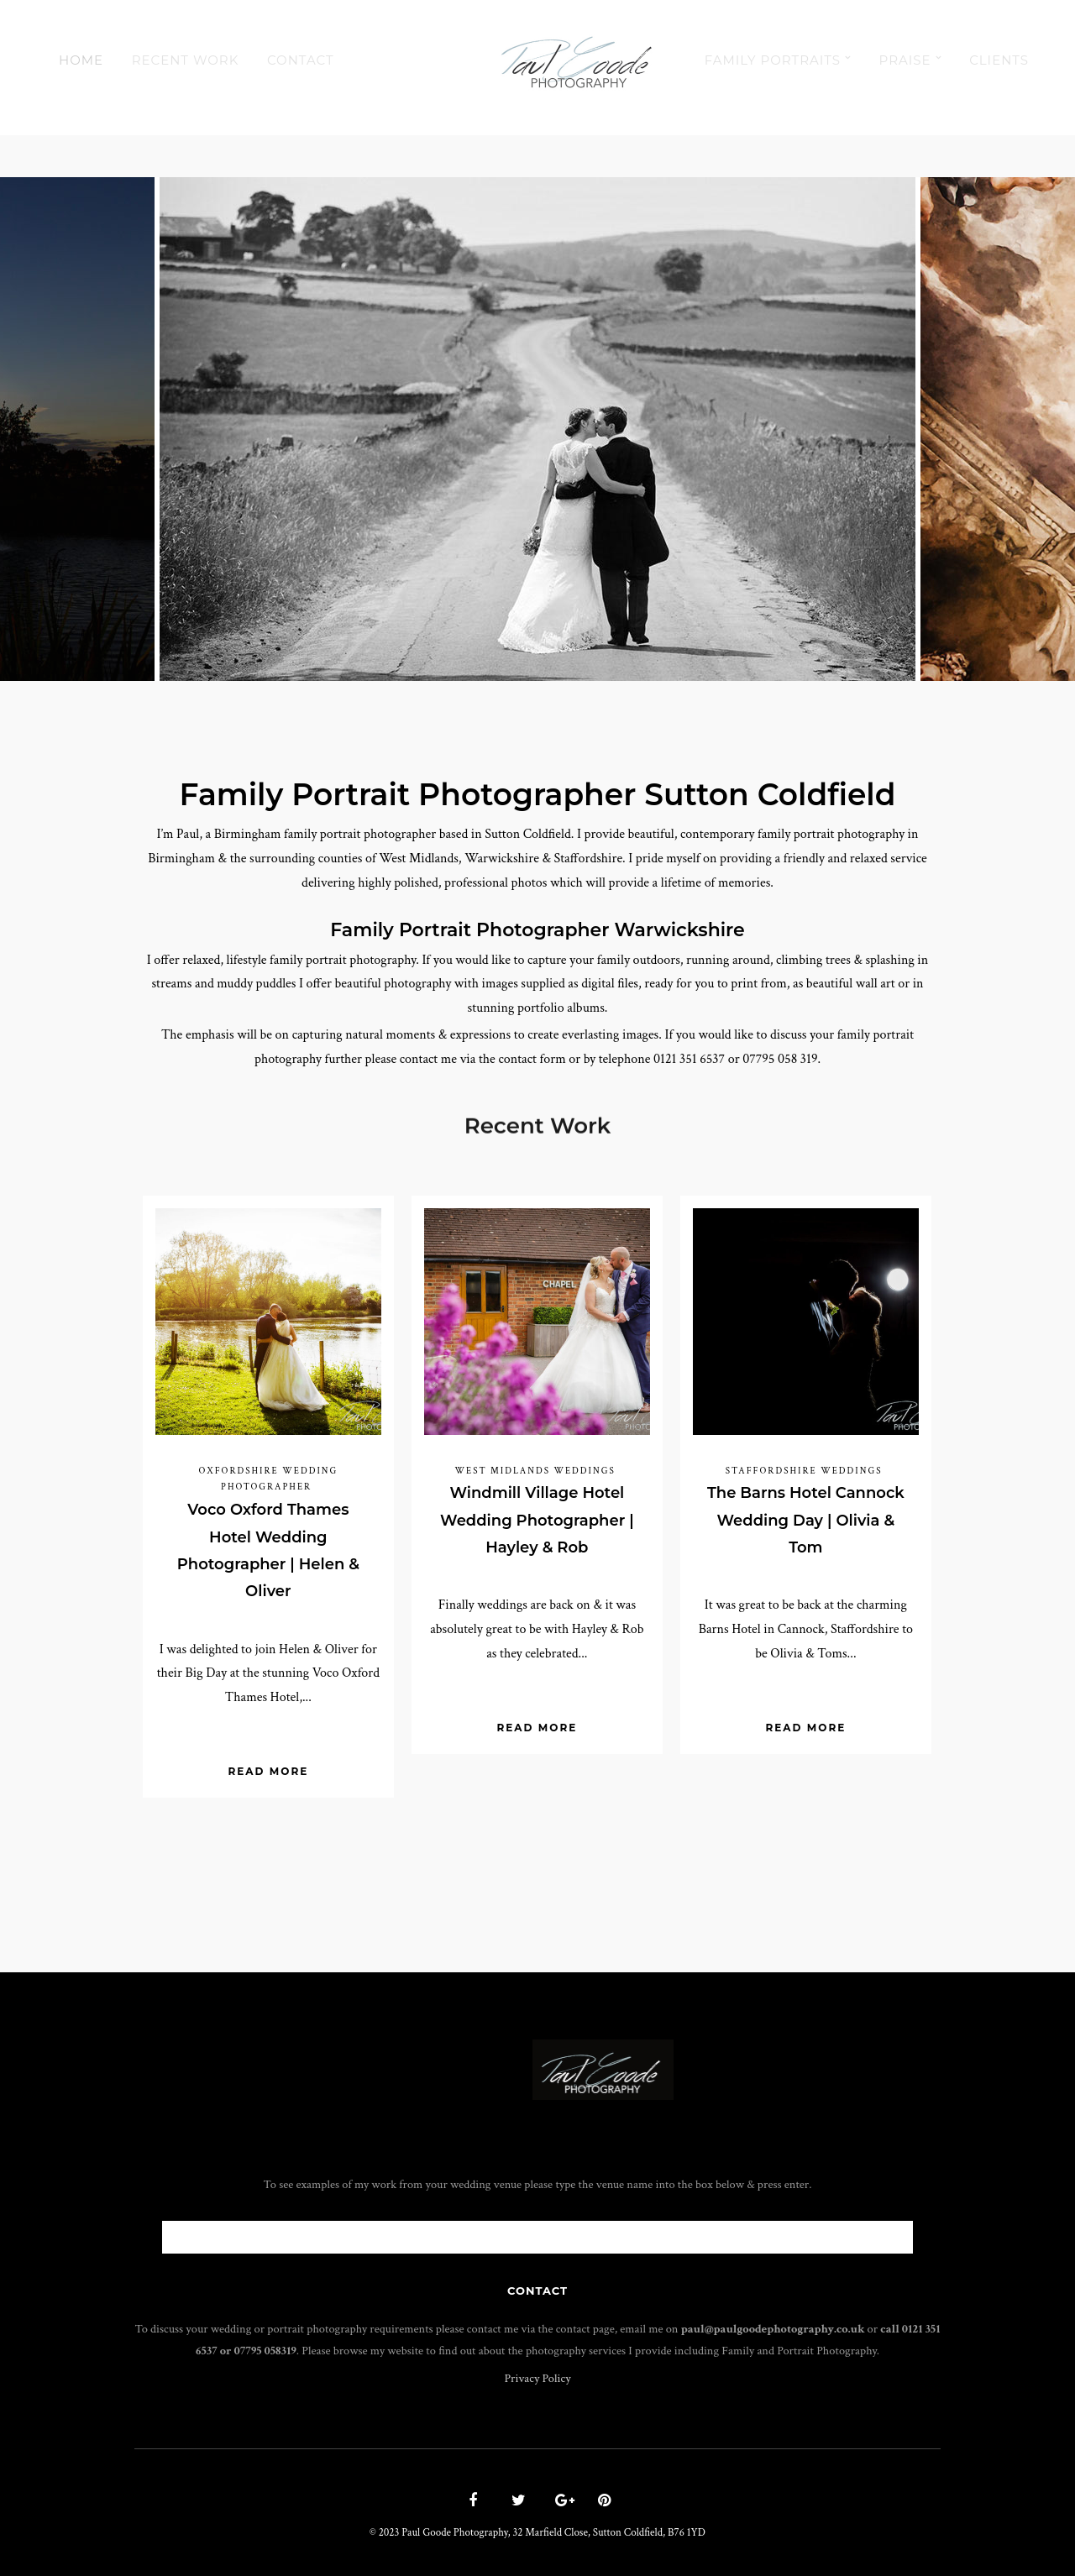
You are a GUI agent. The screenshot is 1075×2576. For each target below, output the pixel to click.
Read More (268, 1771)
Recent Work (185, 60)
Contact (300, 60)
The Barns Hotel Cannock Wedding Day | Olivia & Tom (806, 1520)
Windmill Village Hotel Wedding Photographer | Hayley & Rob (537, 1520)
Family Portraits (773, 60)
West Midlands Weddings (534, 1471)
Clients (999, 60)
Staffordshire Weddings (804, 1471)
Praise (905, 60)
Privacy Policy (537, 2378)
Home (81, 60)
